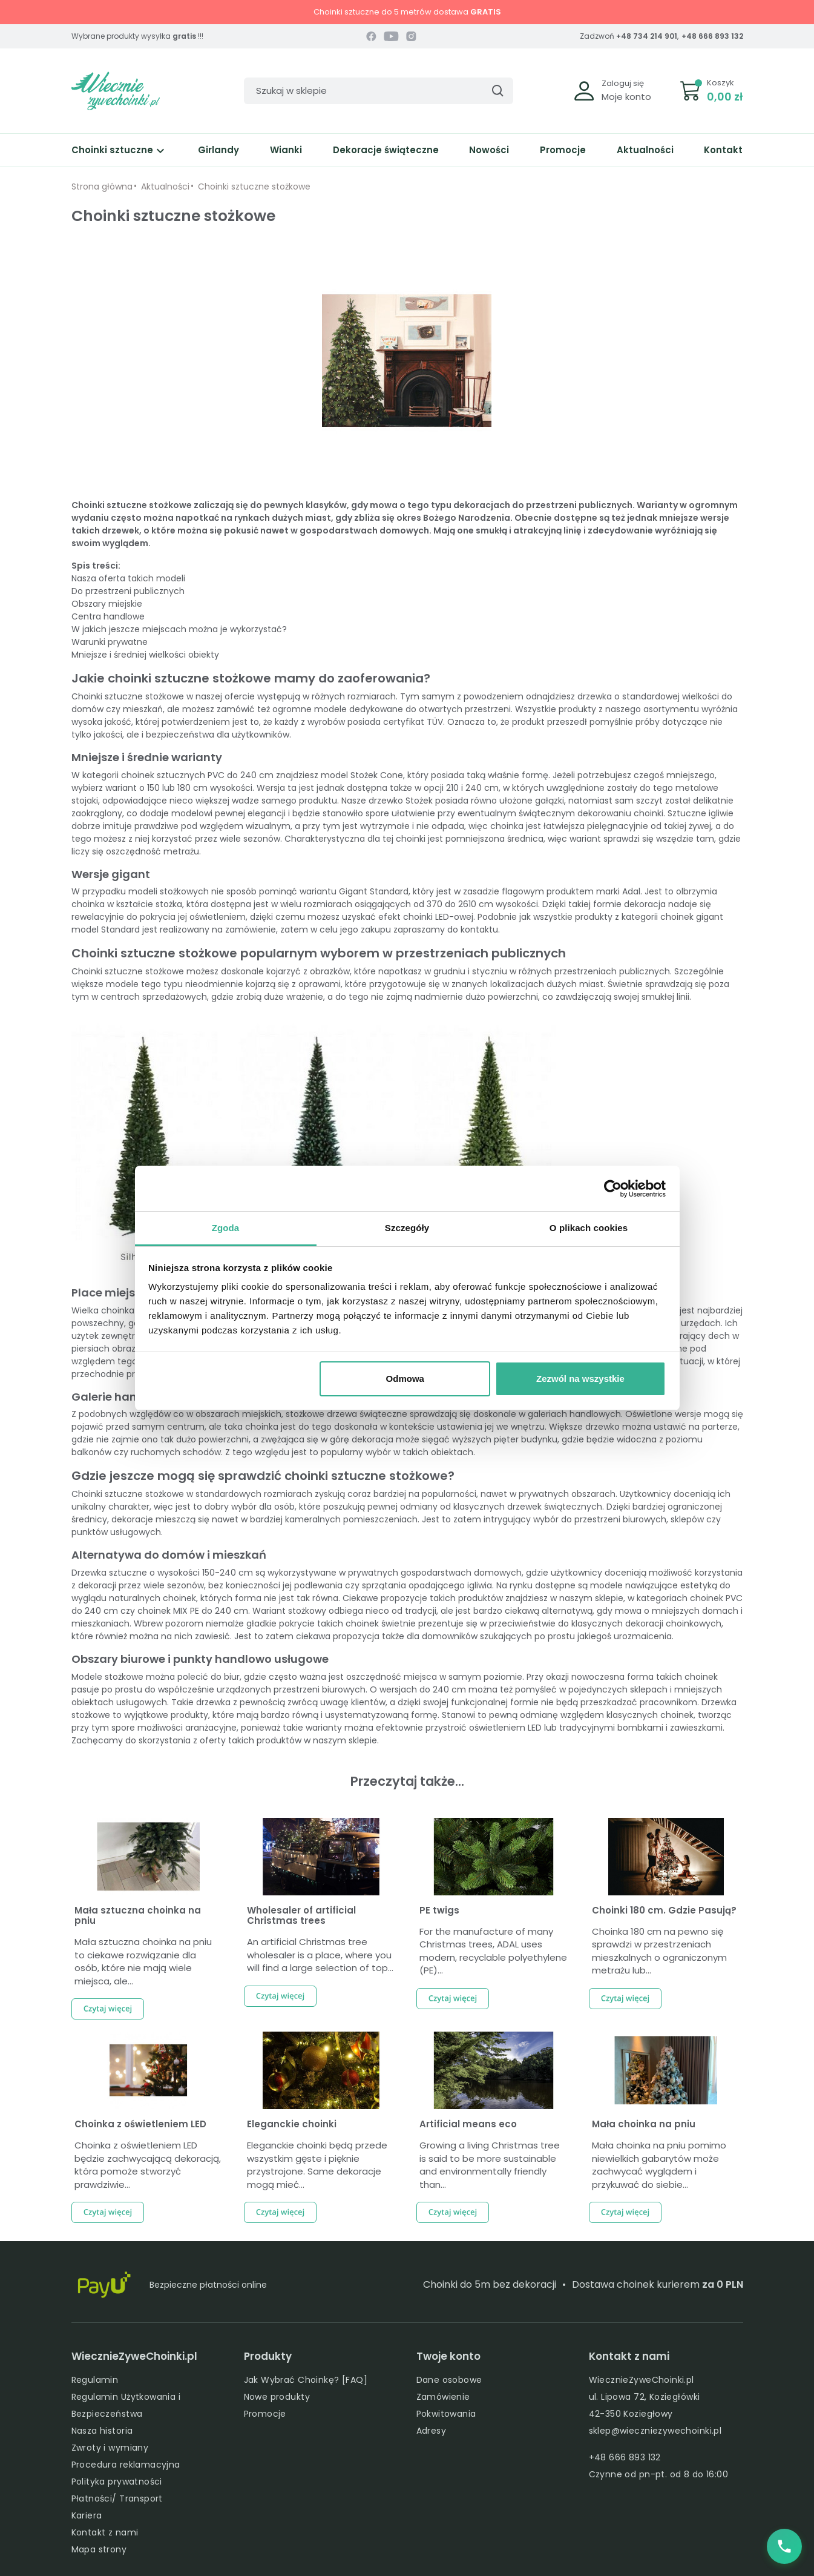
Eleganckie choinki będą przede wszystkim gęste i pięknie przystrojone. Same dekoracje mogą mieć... (317, 2164)
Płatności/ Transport (117, 2498)
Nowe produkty (277, 2397)
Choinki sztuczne (119, 150)
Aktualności (645, 150)
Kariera (86, 2515)
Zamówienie (443, 2397)
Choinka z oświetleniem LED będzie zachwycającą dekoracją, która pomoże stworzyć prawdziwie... (147, 2164)
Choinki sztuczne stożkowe (127, 696)
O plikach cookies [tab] (589, 1228)
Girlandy (218, 150)
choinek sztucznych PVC (173, 775)
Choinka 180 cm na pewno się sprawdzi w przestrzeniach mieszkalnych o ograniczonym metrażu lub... (659, 1951)
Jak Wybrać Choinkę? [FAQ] (306, 2380)
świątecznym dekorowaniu (575, 813)
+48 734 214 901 (646, 36)
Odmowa (405, 1378)
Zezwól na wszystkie (580, 1378)
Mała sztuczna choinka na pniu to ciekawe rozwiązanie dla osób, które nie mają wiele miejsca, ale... (143, 1961)
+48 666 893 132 (712, 36)
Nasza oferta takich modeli (128, 578)
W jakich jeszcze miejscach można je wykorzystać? (179, 629)
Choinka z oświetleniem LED (140, 2124)
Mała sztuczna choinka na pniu (137, 1915)
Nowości (489, 150)
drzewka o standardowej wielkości (648, 696)
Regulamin (95, 2380)
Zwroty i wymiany (110, 2448)
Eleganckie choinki (291, 2124)
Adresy (431, 2431)
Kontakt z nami (105, 2532)
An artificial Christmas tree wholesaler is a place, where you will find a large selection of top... (320, 1954)
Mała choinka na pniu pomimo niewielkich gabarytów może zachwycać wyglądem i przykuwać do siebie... (659, 2164)
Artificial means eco (468, 2124)
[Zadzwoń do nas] (784, 2546)
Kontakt (723, 150)
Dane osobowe (449, 2380)
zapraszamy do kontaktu (445, 929)
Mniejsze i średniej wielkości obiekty (145, 655)
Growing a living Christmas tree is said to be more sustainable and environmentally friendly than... (489, 2164)
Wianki (286, 150)
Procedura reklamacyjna (125, 2465)
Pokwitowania (446, 2414)
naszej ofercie (225, 696)
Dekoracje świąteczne (386, 150)
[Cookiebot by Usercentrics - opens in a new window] (613, 1189)
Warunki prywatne (109, 642)
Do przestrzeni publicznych (128, 591)
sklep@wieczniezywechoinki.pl (655, 2431)
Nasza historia (102, 2431)
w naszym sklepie (586, 1598)
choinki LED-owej (438, 917)
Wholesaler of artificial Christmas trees (301, 1915)
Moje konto (626, 96)
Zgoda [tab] (226, 1228)
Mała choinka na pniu (643, 2124)
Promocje (563, 150)
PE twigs (439, 1910)
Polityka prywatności (116, 2481)
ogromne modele (309, 709)
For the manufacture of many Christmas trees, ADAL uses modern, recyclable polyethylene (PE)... (493, 1951)
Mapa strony (99, 2549)
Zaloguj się (623, 83)
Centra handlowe (108, 616)
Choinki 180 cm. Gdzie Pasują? (664, 1910)
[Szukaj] (378, 91)
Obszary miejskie (106, 604)
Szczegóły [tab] (407, 1228)
